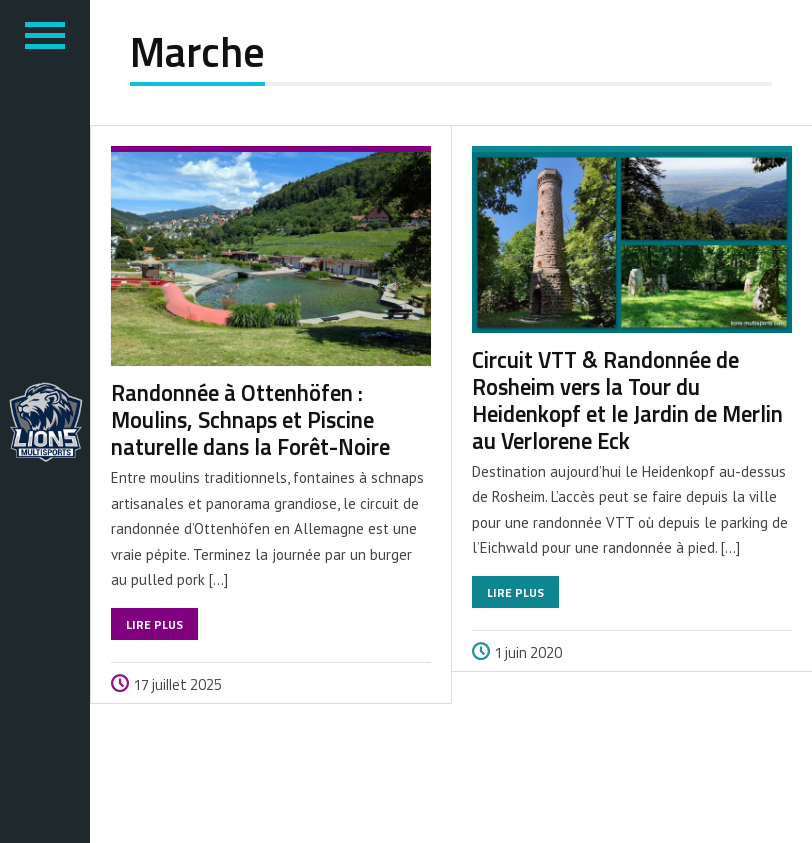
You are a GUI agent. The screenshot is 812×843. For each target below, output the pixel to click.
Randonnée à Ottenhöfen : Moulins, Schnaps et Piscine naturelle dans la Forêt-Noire (250, 420)
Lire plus (154, 624)
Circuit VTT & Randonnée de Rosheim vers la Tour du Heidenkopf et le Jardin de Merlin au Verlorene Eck (627, 400)
